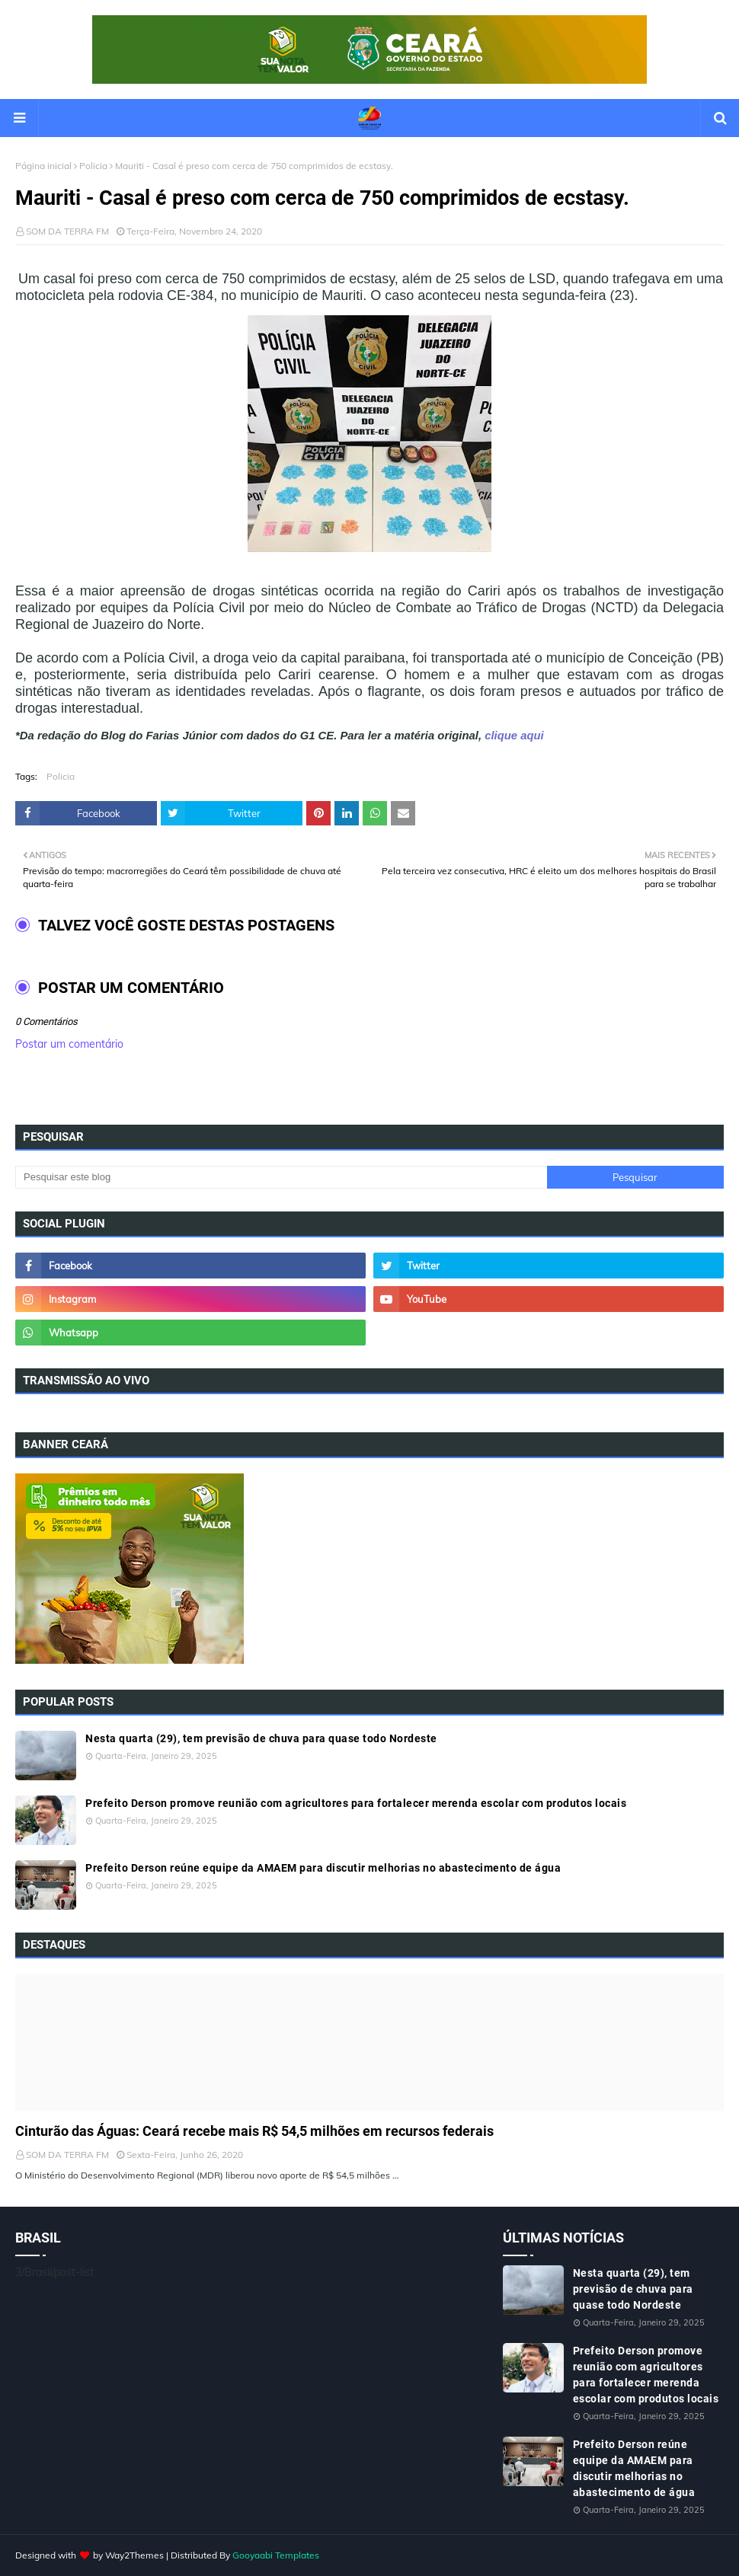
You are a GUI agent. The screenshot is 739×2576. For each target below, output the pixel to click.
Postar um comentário (69, 1044)
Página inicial (43, 165)
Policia (93, 165)
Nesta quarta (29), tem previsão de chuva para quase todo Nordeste (261, 1738)
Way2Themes (134, 2555)
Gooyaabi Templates (275, 2555)
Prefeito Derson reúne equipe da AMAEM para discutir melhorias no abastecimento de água (323, 1868)
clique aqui (512, 735)
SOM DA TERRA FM (67, 231)
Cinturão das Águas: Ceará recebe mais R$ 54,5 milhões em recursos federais (254, 2131)
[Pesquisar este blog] (281, 1177)
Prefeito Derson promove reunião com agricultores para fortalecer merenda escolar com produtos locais (355, 1803)
